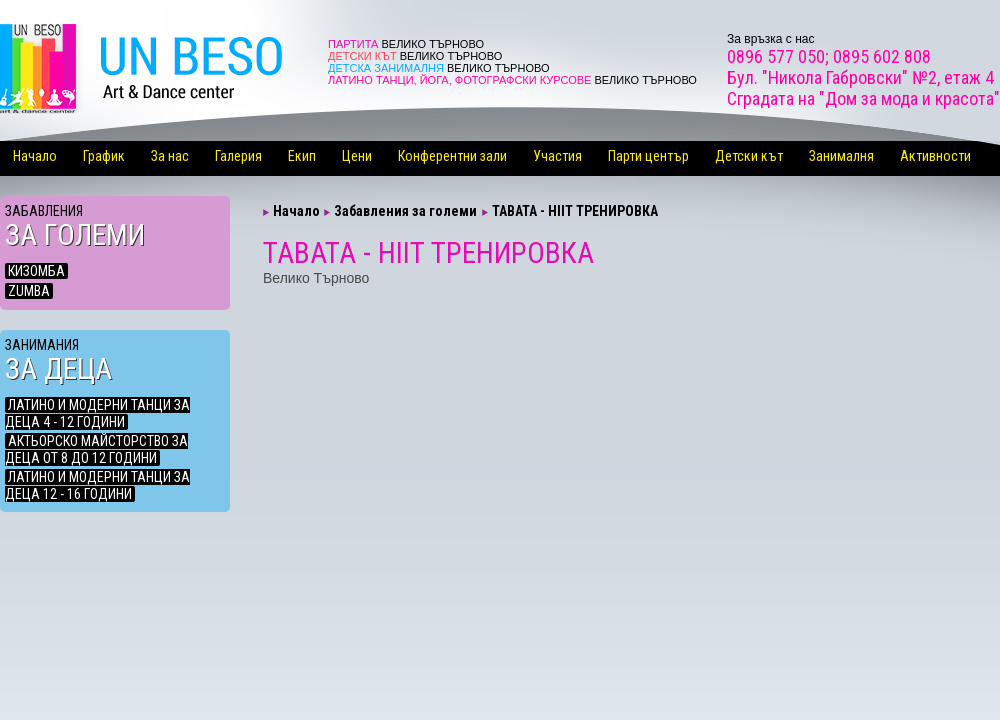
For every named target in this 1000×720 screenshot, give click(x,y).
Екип (302, 156)
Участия (557, 156)
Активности (935, 156)
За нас (170, 156)
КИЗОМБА (36, 271)
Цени (357, 156)
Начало (35, 156)
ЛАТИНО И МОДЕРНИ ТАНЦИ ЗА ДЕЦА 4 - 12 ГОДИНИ (97, 413)
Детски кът (749, 156)
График (104, 156)
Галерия (238, 156)
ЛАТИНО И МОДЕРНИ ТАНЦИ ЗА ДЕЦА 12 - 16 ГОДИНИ (97, 485)
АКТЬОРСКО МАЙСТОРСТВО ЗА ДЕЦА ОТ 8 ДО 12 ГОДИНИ (96, 449)
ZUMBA (29, 291)
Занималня (841, 156)
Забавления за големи (405, 211)
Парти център (648, 156)
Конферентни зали (452, 156)
